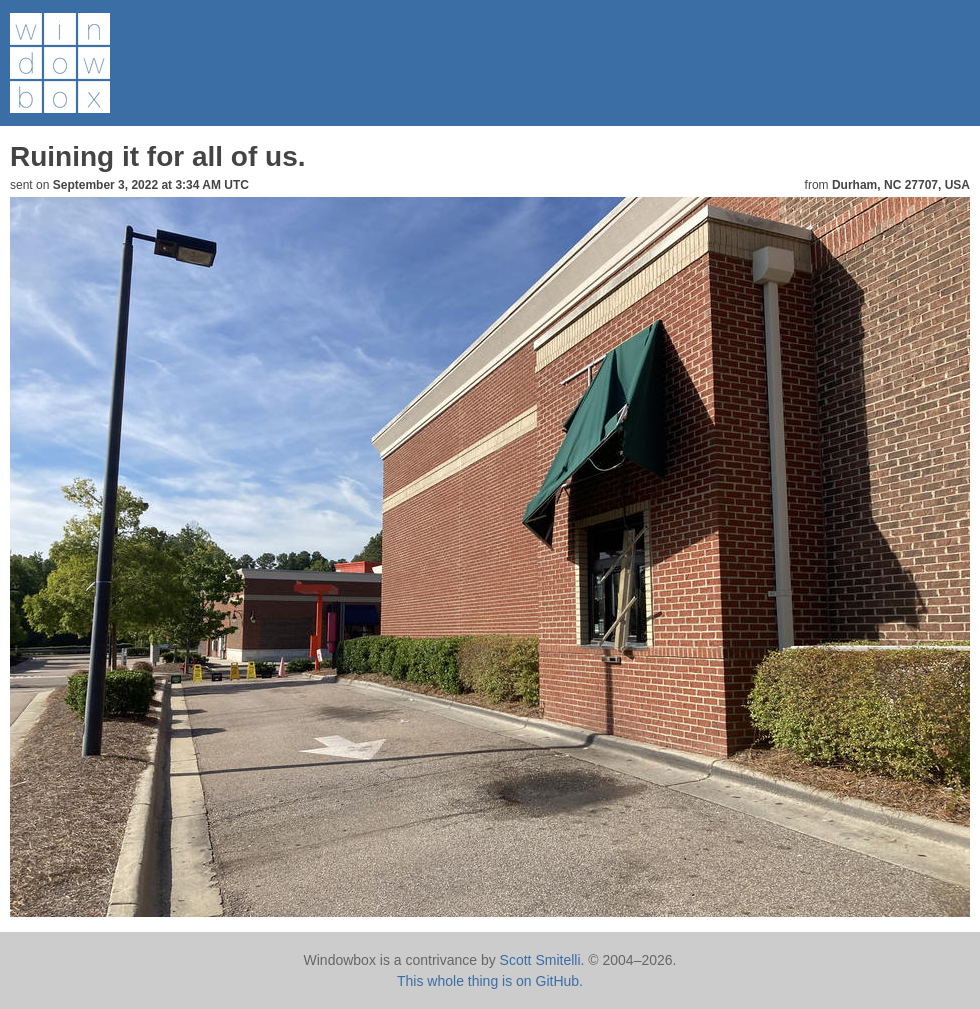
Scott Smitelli (540, 960)
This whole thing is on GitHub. (490, 981)
